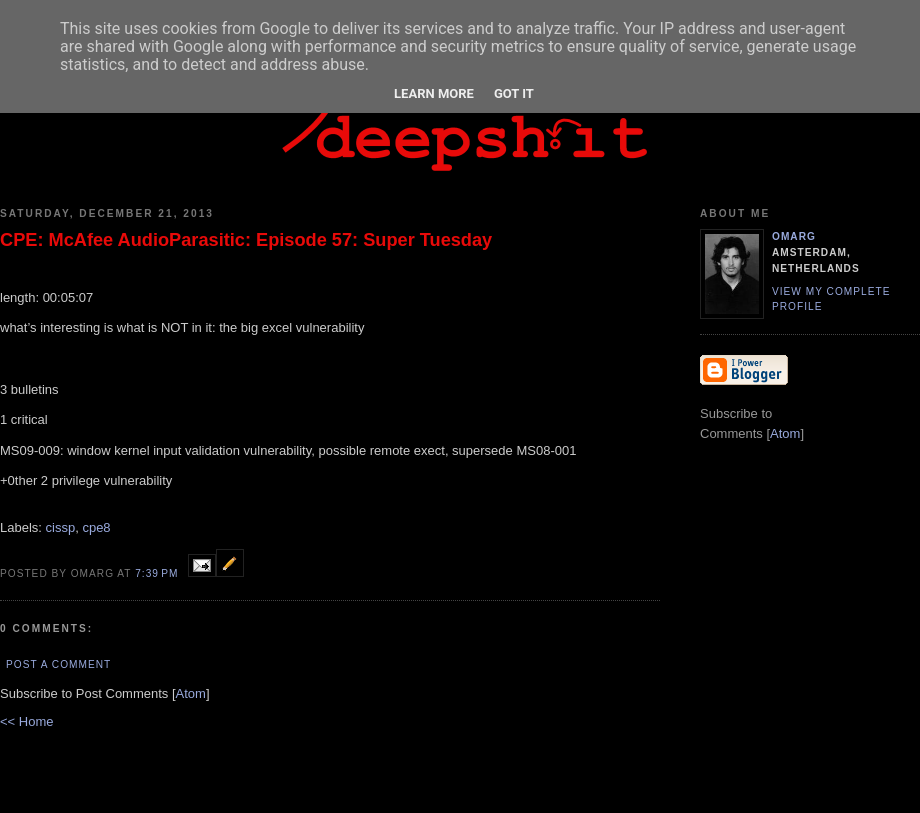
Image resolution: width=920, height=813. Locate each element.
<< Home (26, 721)
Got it (514, 93)
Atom (191, 693)
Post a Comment (58, 664)
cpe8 (96, 527)
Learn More (434, 93)
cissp (61, 527)
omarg (794, 236)
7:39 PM (158, 573)
